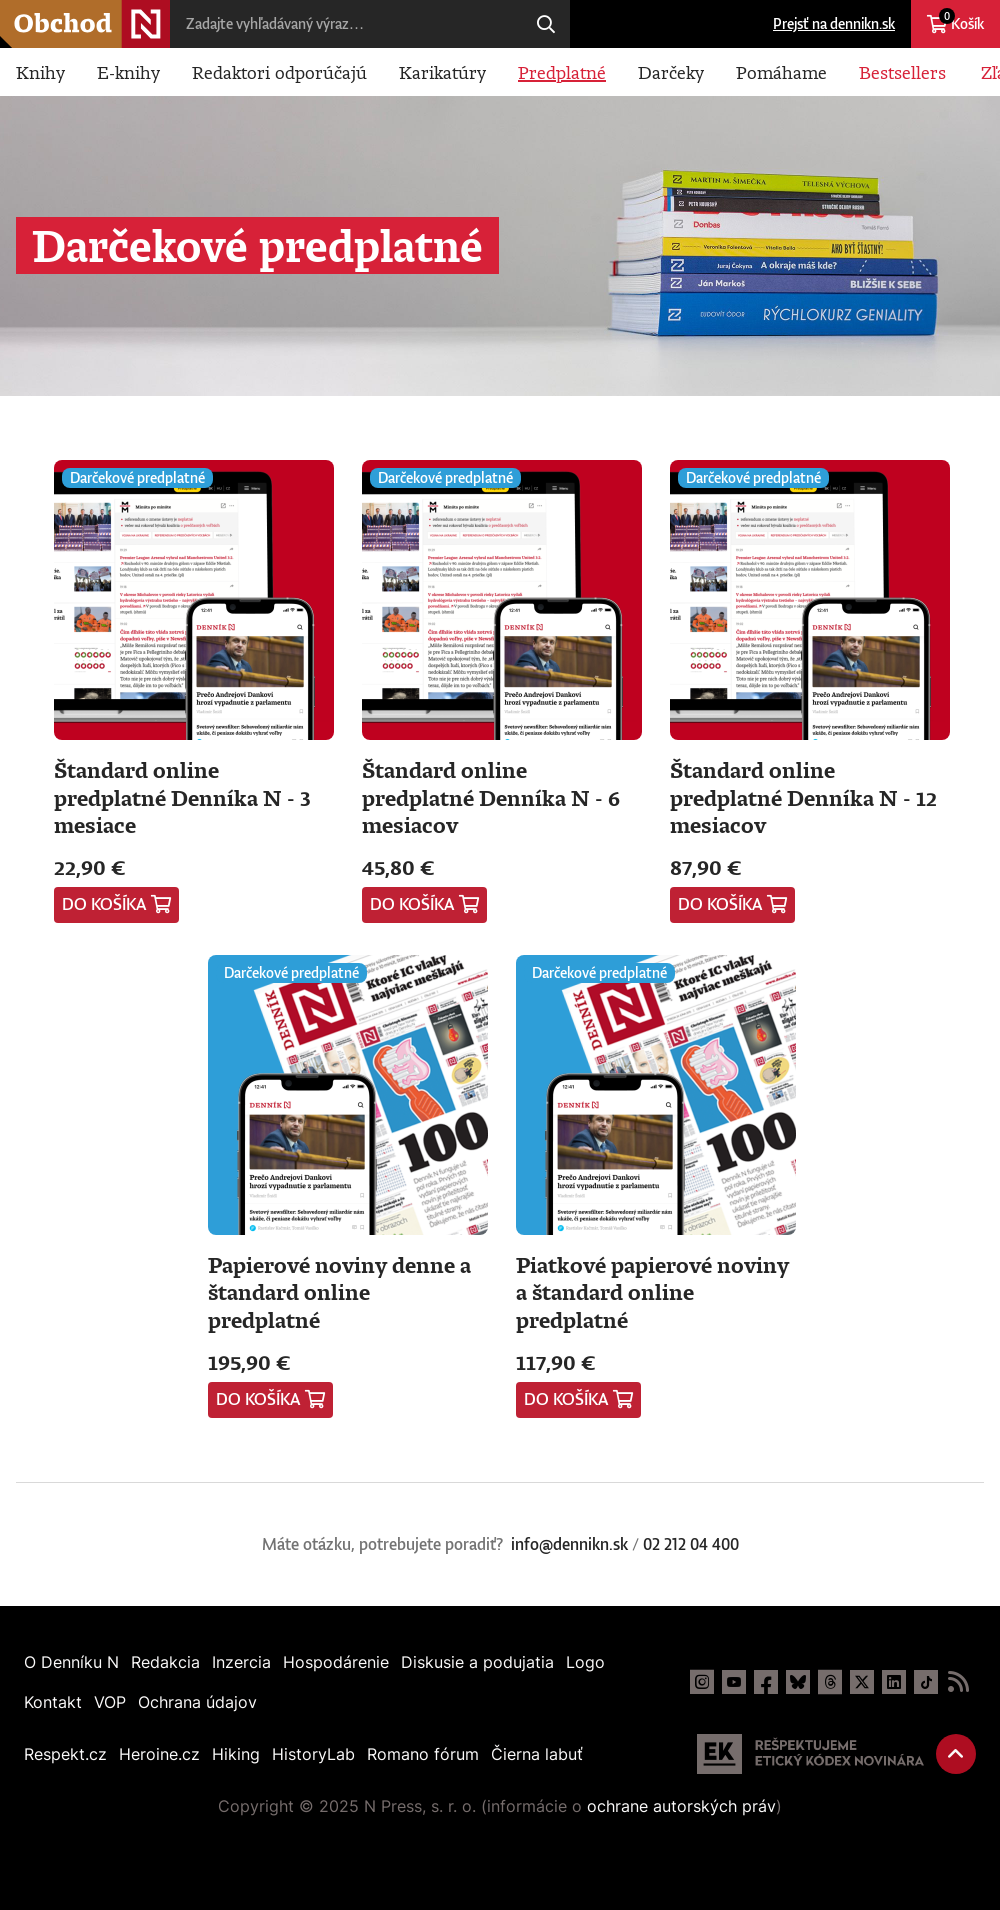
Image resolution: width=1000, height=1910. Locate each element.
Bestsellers (902, 72)
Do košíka (104, 904)
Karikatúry (442, 72)
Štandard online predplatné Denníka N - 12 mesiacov (803, 797)
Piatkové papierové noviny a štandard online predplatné (652, 1292)
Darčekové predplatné (137, 477)
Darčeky (671, 72)
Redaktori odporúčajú (279, 72)
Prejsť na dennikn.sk (834, 23)
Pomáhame (781, 72)
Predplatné (562, 72)
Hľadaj (546, 24)
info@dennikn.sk (569, 1544)
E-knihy (128, 72)
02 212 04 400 (691, 1544)
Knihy (40, 72)
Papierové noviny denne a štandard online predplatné (339, 1292)
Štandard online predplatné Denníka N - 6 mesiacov (491, 797)
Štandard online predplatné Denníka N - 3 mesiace (182, 797)
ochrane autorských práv (681, 1806)
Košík (961, 20)
